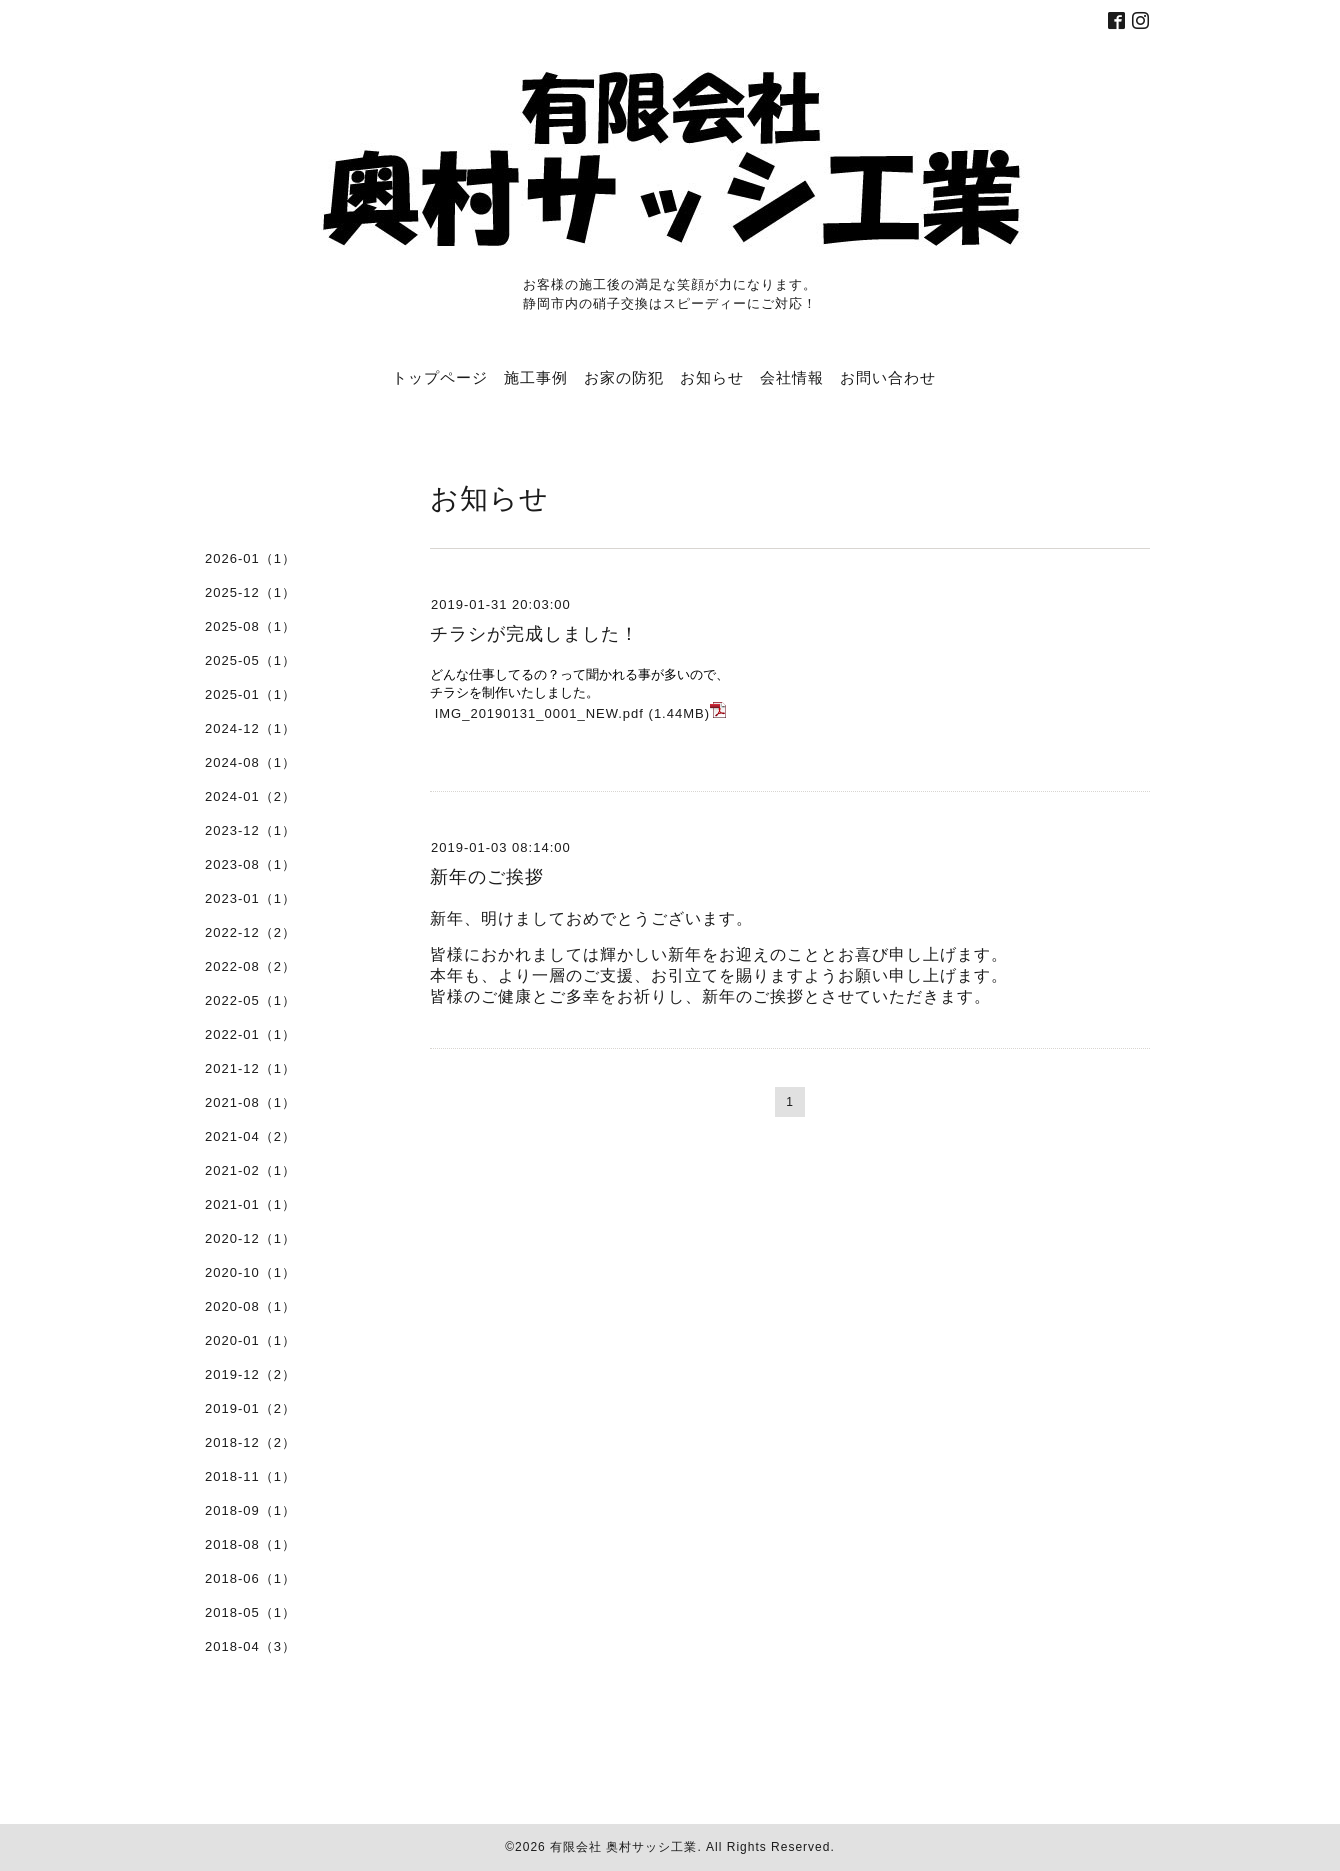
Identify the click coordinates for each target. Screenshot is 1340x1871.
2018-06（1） (250, 1578)
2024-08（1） (250, 762)
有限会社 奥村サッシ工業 (623, 1847)
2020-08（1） (250, 1306)
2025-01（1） (250, 694)
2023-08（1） (250, 864)
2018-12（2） (250, 1442)
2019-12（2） (250, 1374)
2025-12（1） (250, 592)
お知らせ (712, 377)
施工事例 (536, 377)
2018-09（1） (250, 1510)
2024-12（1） (250, 728)
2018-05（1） (250, 1612)
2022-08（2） (250, 966)
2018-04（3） (250, 1646)
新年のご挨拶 (487, 877)
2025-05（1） (250, 660)
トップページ (440, 377)
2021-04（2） (250, 1136)
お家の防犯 (624, 377)
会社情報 (792, 377)
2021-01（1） (250, 1204)
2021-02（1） (250, 1170)
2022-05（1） (250, 1000)
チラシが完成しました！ (534, 634)
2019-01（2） (250, 1408)
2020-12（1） (250, 1238)
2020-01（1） (250, 1340)
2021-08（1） (250, 1102)
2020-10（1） (250, 1272)
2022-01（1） (250, 1034)
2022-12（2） (250, 932)
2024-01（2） (250, 796)
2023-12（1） (250, 830)
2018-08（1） (250, 1544)
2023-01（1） (250, 898)
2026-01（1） (250, 558)
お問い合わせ (888, 377)
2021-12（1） (250, 1068)
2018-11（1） (250, 1476)
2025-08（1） (250, 626)
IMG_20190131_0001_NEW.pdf (539, 713)
